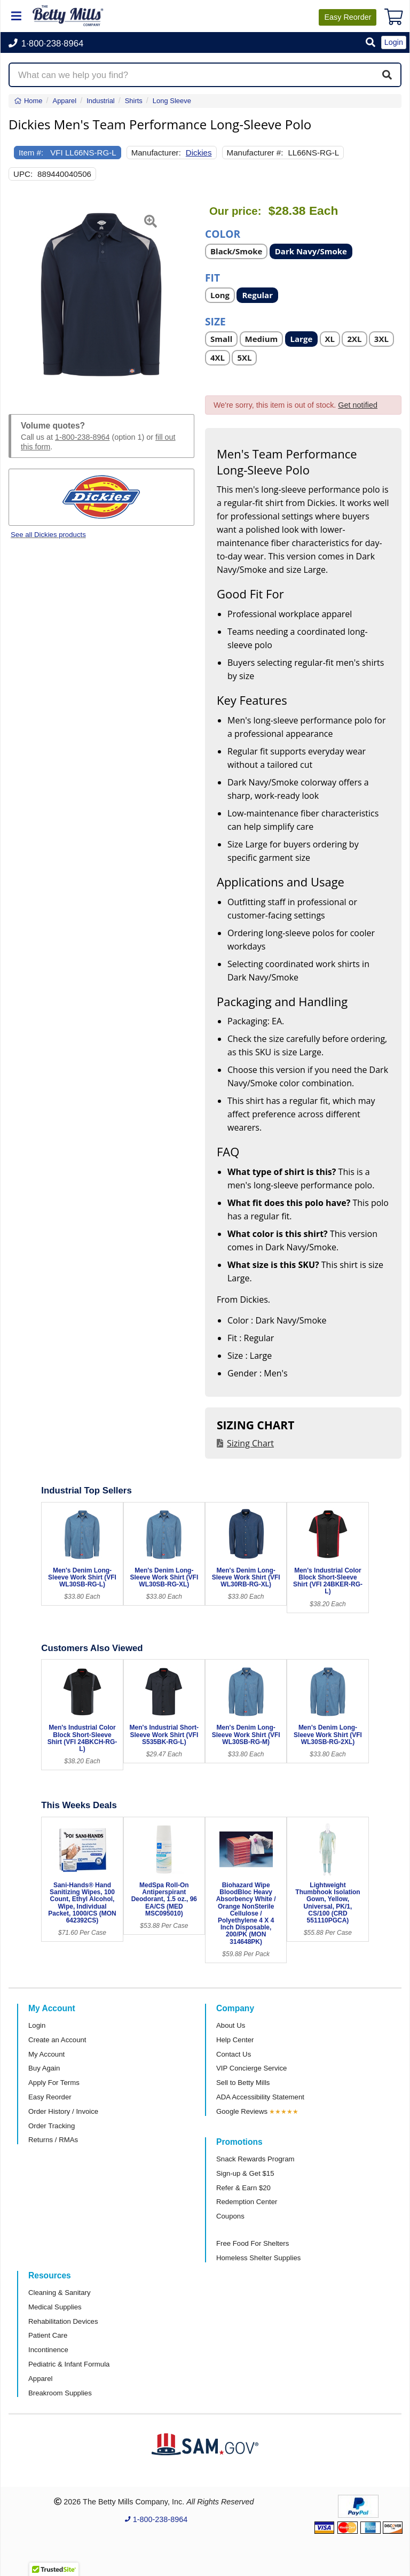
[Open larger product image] (101, 297)
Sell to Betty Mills (243, 2083)
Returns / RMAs (53, 2140)
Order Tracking (51, 2126)
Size (215, 321)
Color (222, 233)
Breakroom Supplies (60, 2393)
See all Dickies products (48, 535)
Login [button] (393, 42)
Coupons (230, 2216)
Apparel (40, 2379)
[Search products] (205, 75)
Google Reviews (241, 2111)
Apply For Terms (54, 2083)
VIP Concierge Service (251, 2068)
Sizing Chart (250, 1443)
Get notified (357, 405)
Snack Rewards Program (255, 2159)
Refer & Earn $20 (243, 2188)
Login (36, 2025)
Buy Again (44, 2068)
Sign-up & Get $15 (245, 2173)
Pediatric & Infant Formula (68, 2364)
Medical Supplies (55, 2307)
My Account (46, 2054)
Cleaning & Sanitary (59, 2293)
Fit (212, 277)
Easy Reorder (50, 2097)
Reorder (347, 17)
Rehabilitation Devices (63, 2321)
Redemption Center (246, 2202)
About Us (230, 2025)
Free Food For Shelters (252, 2243)
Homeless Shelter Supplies (258, 2258)
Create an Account (57, 2040)
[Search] (387, 75)
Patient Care (47, 2335)
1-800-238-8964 (82, 437)
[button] (370, 43)
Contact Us (233, 2054)
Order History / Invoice (63, 2111)
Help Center (235, 2040)
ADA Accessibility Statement (260, 2097)
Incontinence (48, 2350)
